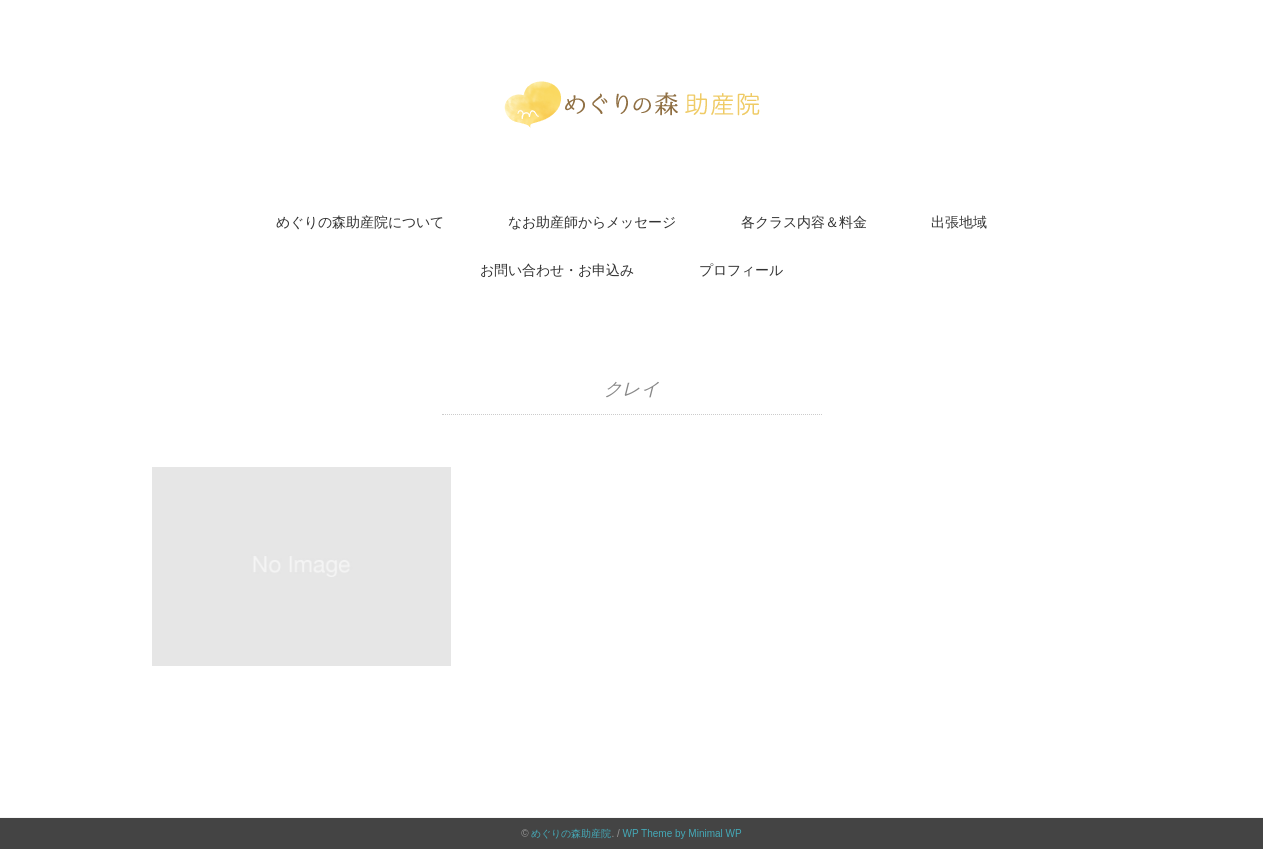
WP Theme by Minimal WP (682, 833)
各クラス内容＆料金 (804, 222)
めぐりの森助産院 (571, 833)
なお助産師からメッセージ (592, 222)
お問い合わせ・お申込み (557, 270)
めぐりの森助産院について (360, 222)
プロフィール (741, 270)
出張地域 (959, 222)
